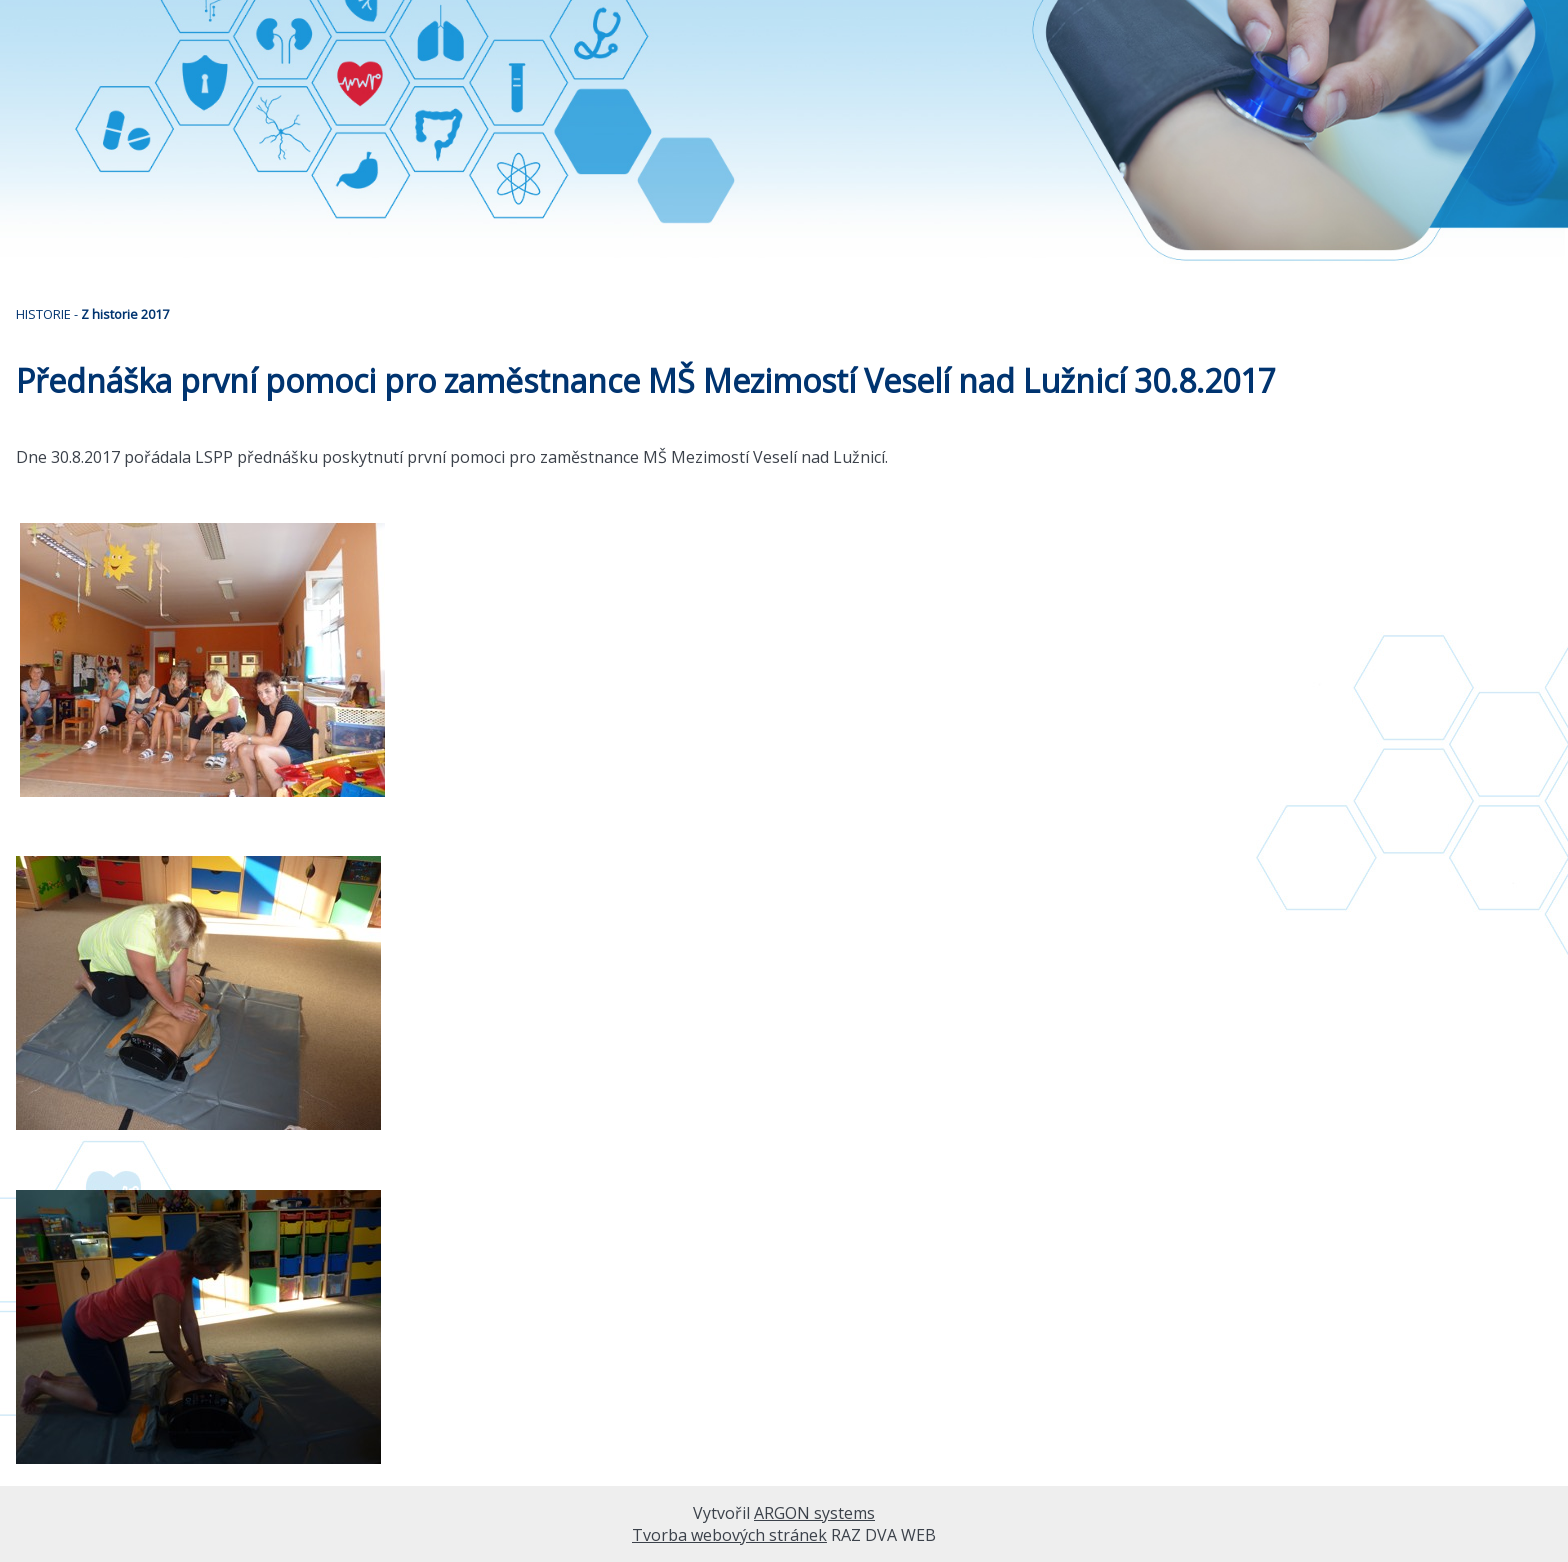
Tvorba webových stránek (729, 1535)
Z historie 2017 (125, 314)
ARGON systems (814, 1513)
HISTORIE (43, 314)
